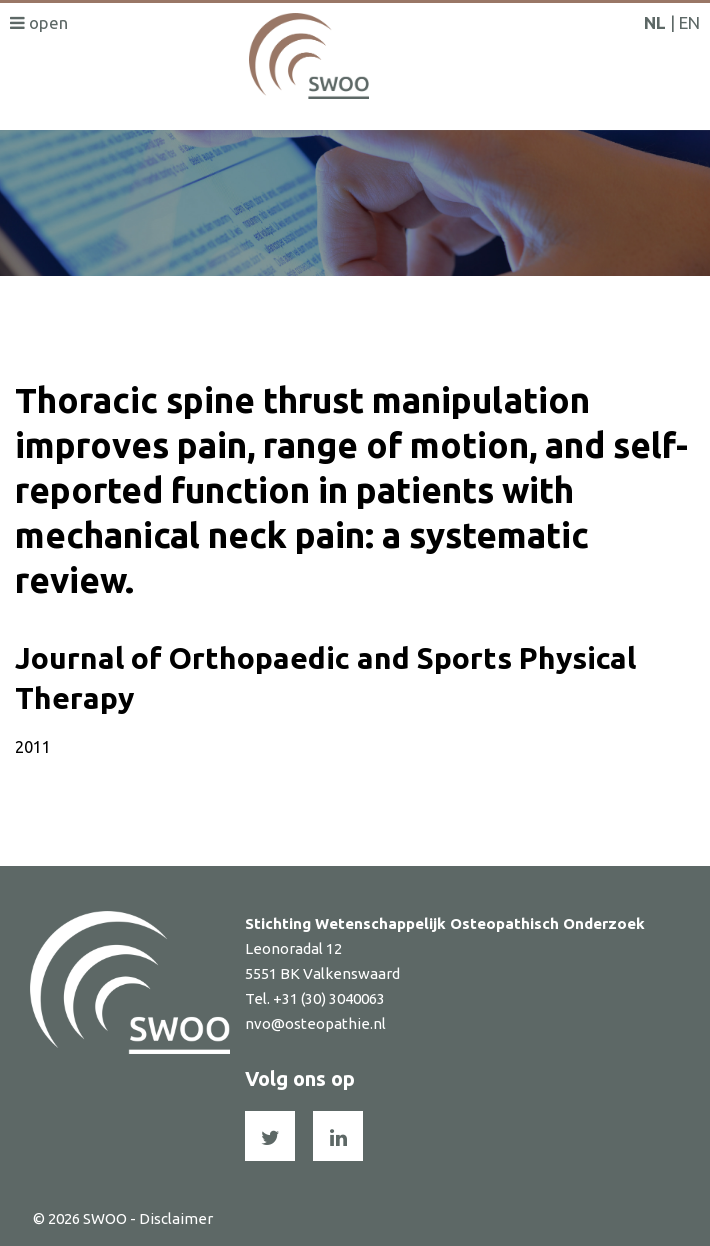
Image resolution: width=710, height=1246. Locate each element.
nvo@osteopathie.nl (315, 1023)
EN (689, 22)
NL (655, 22)
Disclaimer (176, 1218)
